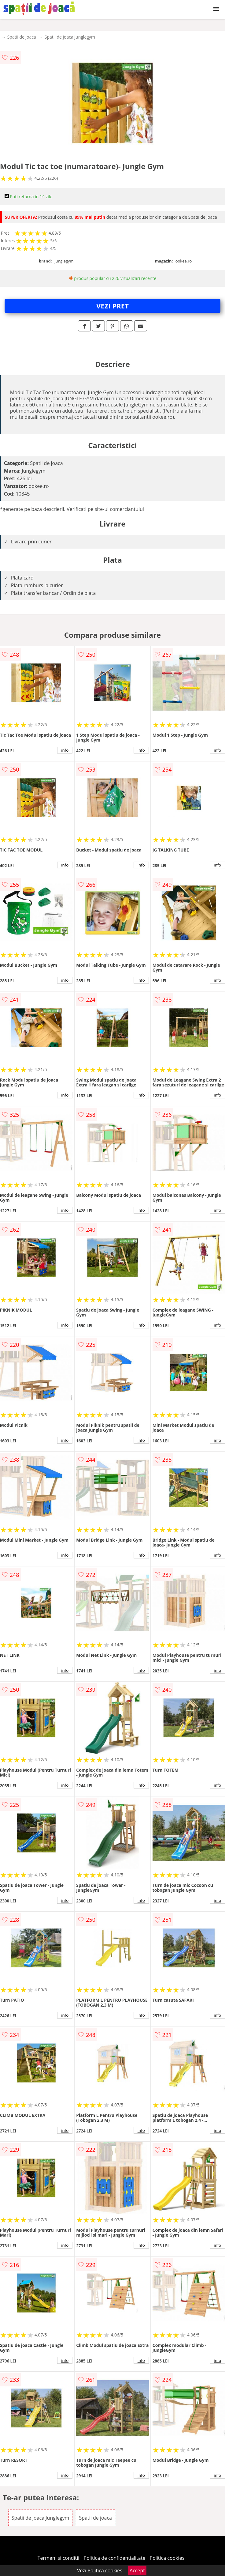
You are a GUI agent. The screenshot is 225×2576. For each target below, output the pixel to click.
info (64, 750)
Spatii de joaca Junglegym (70, 37)
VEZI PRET (112, 305)
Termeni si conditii (58, 2558)
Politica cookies (167, 2558)
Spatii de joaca (21, 37)
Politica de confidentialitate (115, 2558)
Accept (137, 2570)
